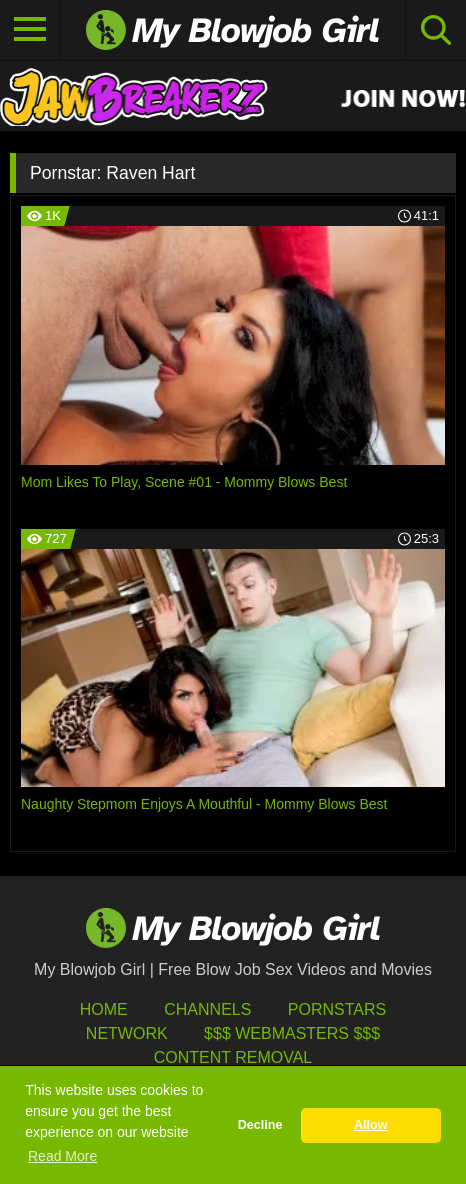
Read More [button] (62, 1156)
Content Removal (233, 1057)
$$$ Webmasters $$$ (292, 1033)
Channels (207, 1009)
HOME (104, 1009)
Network (127, 1033)
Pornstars (337, 1009)
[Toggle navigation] (30, 30)
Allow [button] (371, 1125)
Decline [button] (260, 1125)
